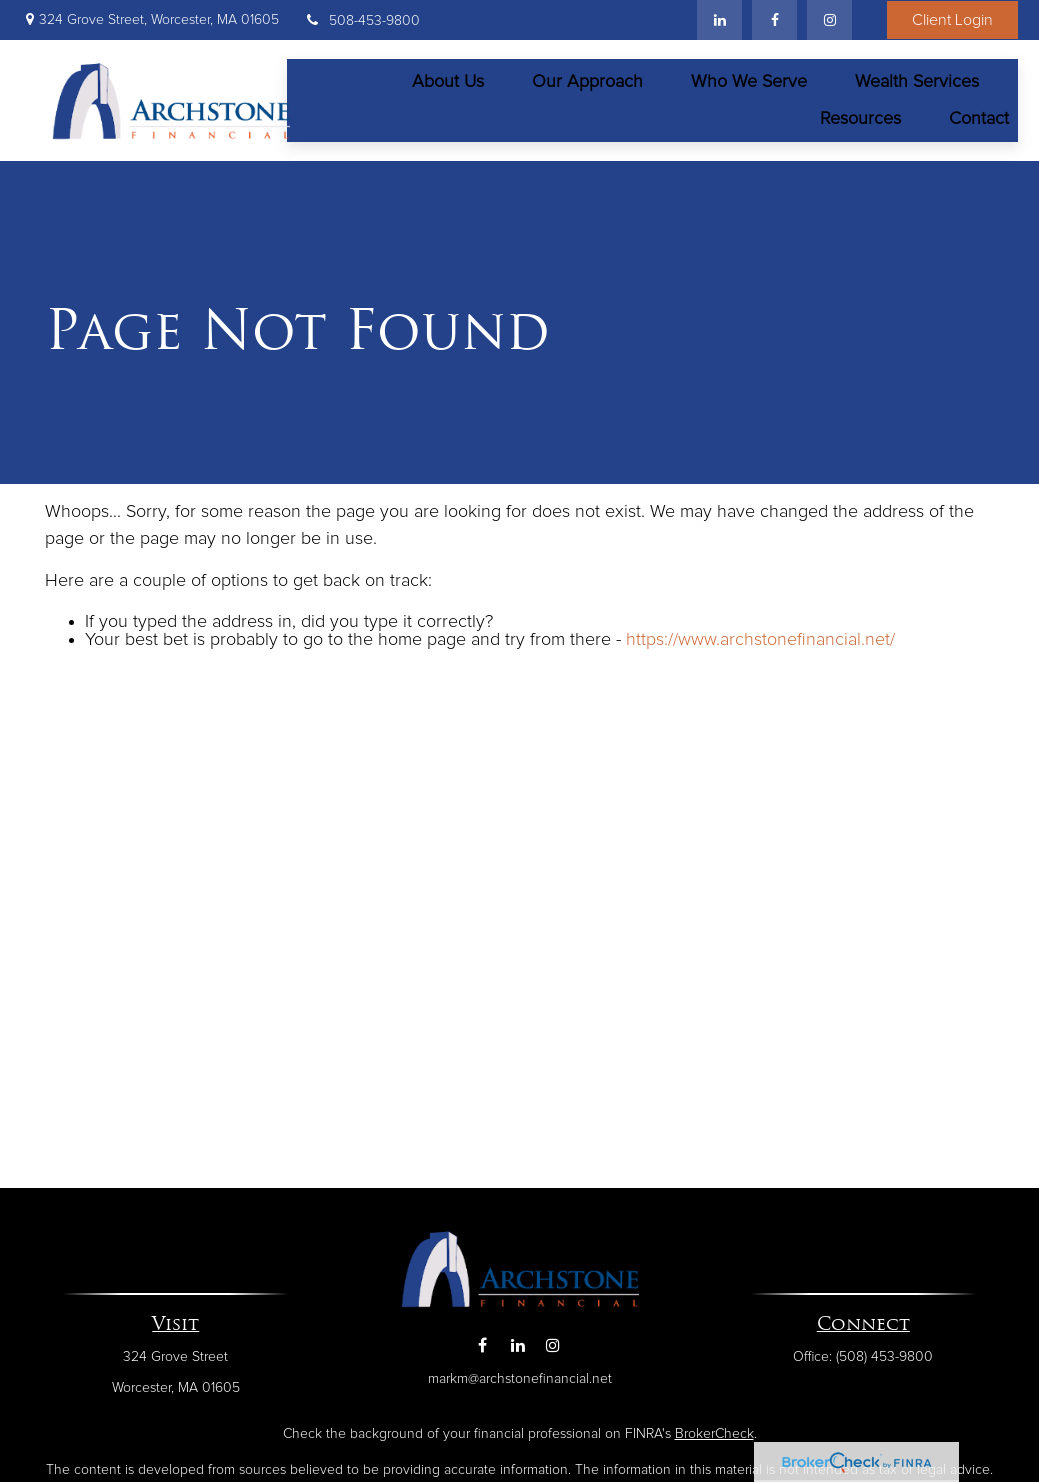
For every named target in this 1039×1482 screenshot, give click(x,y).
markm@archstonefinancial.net (520, 1367)
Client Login (952, 20)
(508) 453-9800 (884, 1346)
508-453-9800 (362, 21)
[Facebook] (774, 20)
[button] (448, 76)
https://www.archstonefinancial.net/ (760, 629)
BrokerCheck (714, 1423)
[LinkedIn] (719, 20)
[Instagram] (552, 1333)
